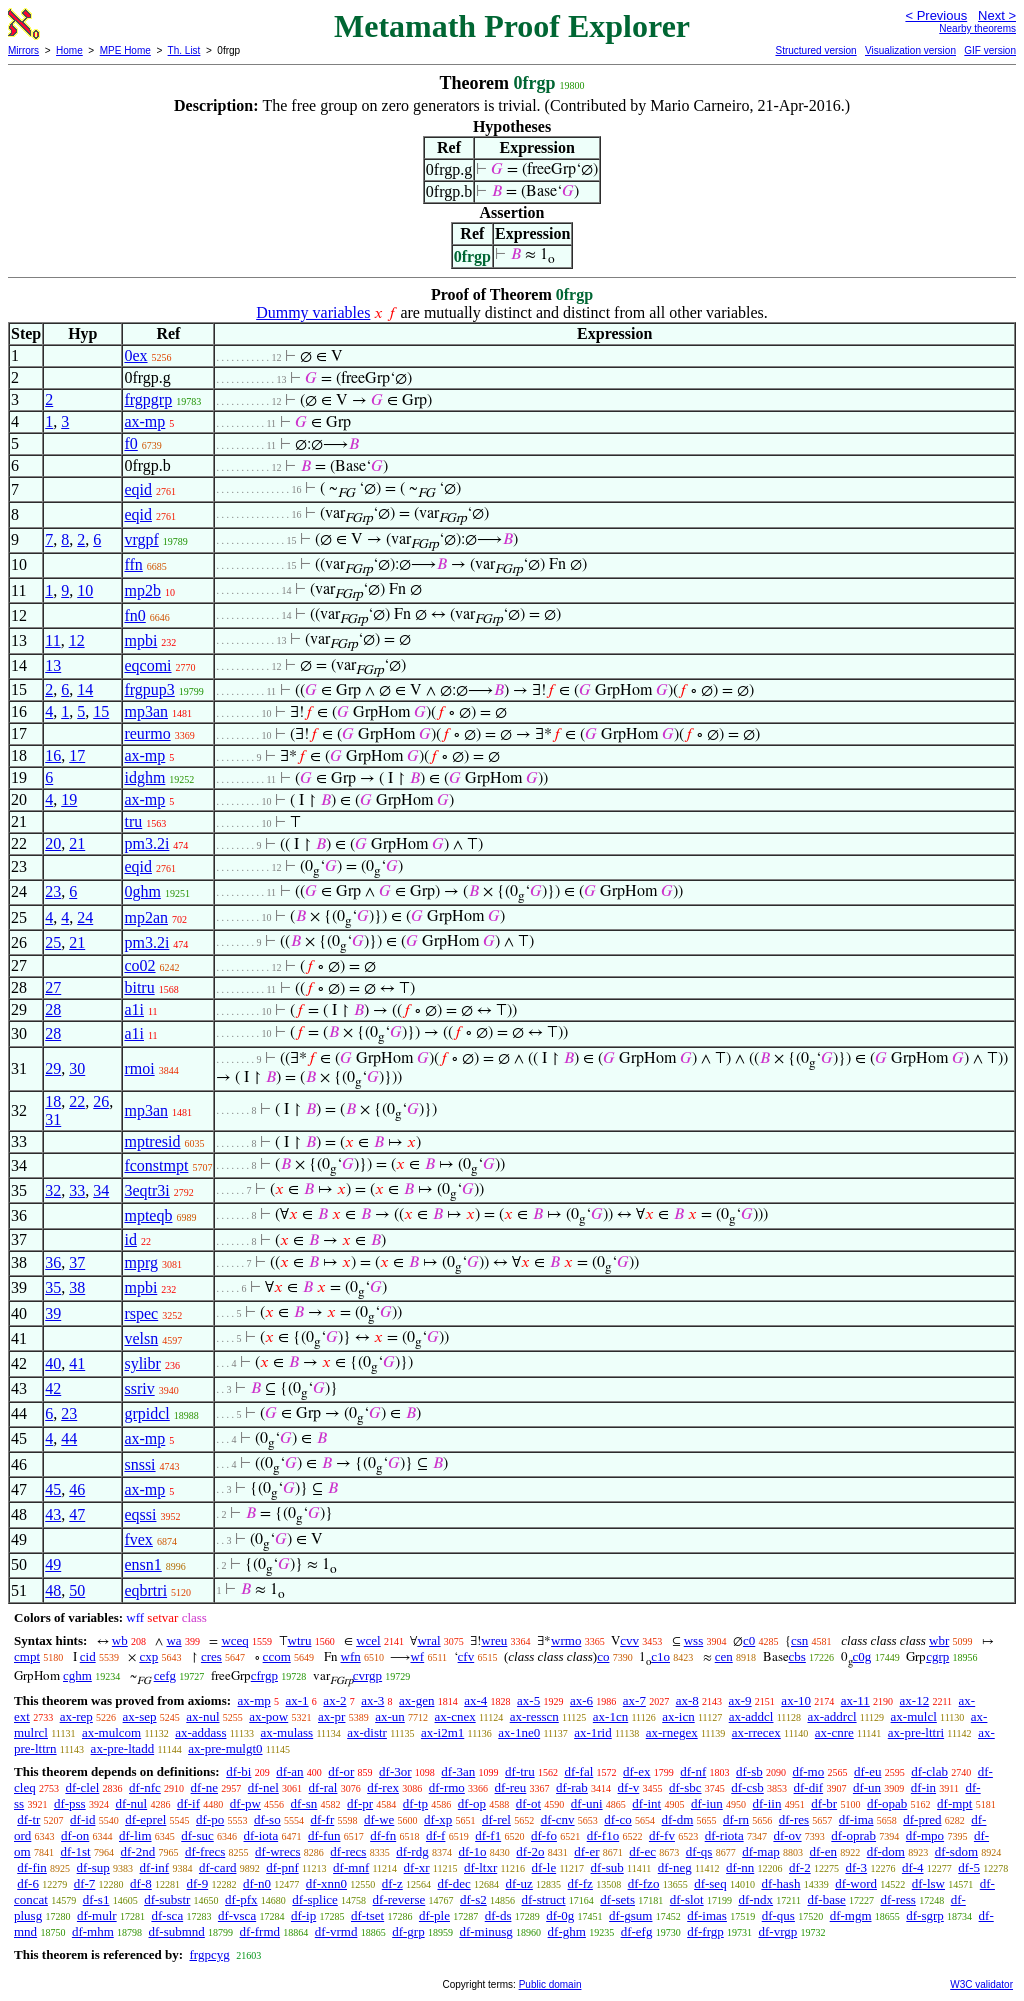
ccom (277, 1656)
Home (69, 50)
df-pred (922, 1819)
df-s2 (473, 1899)
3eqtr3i (146, 1190)
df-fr (322, 1819)
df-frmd (260, 1931)
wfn (351, 1656)
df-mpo (925, 1835)
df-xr (417, 1867)
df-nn (740, 1867)
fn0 (134, 615)
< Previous (936, 15)
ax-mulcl (914, 1716)
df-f (436, 1835)
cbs (797, 1656)
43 (53, 1514)
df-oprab (853, 1835)
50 (77, 1590)
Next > (997, 15)
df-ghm (567, 1931)
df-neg (675, 1867)
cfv (466, 1656)
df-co (617, 1819)
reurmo (147, 733)
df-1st (75, 1851)
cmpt (27, 1656)
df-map (761, 1851)
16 (53, 755)
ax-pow (268, 1716)
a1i (134, 1009)
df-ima (856, 1819)
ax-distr (367, 1732)
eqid (138, 489)
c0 (749, 1640)
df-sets (617, 1899)
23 (53, 891)
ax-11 (855, 1700)
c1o (660, 1656)
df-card (218, 1867)
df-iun (707, 1803)
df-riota (724, 1835)
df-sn (304, 1803)
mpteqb (148, 1215)
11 (52, 640)
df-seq (710, 1883)
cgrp (937, 1656)
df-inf (155, 1867)
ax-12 (915, 1700)
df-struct (544, 1899)
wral (428, 1640)
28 (53, 1009)
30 (77, 1068)
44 (69, 1438)
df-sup (93, 1867)
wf (417, 1656)
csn (799, 1640)
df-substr (167, 1899)
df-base (826, 1899)
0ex (135, 355)
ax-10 (796, 1700)
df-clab (929, 1771)
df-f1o (603, 1835)
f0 (130, 443)
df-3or (395, 1771)
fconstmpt (156, 1165)
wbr (939, 1640)
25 (53, 942)
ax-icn (678, 1716)
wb (120, 1640)
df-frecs (205, 1851)
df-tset (367, 1915)
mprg (140, 1262)
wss (694, 1640)
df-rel (496, 1819)
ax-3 (372, 1700)
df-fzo (644, 1883)
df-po (210, 1819)
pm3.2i (146, 843)
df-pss (70, 1803)
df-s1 (96, 1899)
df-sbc (685, 1787)
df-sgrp (925, 1915)
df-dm (678, 1819)
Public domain (550, 1984)
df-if (188, 1803)
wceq (234, 1640)
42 (53, 1388)
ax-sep (140, 1716)
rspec (141, 1313)
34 (101, 1190)
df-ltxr (480, 1867)
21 (77, 843)
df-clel (82, 1787)
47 (77, 1514)
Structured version (815, 50)
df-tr (28, 1819)
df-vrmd (336, 1931)
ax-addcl (751, 1716)
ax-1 (297, 1700)
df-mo (808, 1771)
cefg (165, 1675)
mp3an (146, 711)
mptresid (152, 1141)
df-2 (800, 1867)
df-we (379, 1819)
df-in (923, 1787)
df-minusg (485, 1931)
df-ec (642, 1851)
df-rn (736, 1819)
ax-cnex (455, 1716)
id (130, 1239)
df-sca (167, 1915)
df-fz (580, 1883)
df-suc (197, 1835)
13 (53, 665)
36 (53, 1262)
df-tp (415, 1803)
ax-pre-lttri (916, 1732)
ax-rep (76, 1716)
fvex (138, 1539)
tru (133, 821)
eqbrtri (145, 1590)
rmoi (139, 1068)
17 (77, 755)
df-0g (560, 1915)
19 (69, 799)
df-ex (636, 1771)
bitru (139, 987)
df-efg (637, 1931)
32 (53, 1190)
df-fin (32, 1867)
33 (77, 1190)
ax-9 (740, 1700)
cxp (148, 1656)
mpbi (140, 640)
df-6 (28, 1883)
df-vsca (237, 1915)
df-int (646, 1803)
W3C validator (981, 1984)
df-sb (749, 1771)
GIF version (990, 50)
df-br (824, 1803)
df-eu (867, 1771)
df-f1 (488, 1835)
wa (173, 1640)
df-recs (348, 1851)
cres (211, 1656)
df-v (629, 1787)
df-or (341, 1771)
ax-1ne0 (519, 1732)
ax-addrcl (831, 1716)
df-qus (778, 1915)
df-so (267, 1819)
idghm (144, 777)
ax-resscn (534, 1716)
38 (77, 1287)
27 (53, 987)
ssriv (139, 1388)
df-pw (245, 1803)
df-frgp (705, 1931)
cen (724, 1656)
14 (85, 689)
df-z (392, 1883)
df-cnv (558, 1819)
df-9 (198, 1883)
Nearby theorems (977, 28)
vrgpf (141, 539)
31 (53, 1119)
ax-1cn (610, 1716)
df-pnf (282, 1867)
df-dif (809, 1787)
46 (77, 1489)
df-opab (887, 1803)
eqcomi (147, 665)
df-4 (913, 1867)
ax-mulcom (111, 1732)
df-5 (969, 1867)
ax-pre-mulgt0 (225, 1748)
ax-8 (687, 1700)
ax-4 (475, 1700)
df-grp (408, 1931)
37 (77, 1262)
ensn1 (142, 1564)
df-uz (518, 1883)
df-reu (511, 1787)
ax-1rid (593, 1732)
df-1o (472, 1851)
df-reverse (399, 1899)
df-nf (693, 1771)
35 (53, 1287)
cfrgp (264, 1675)
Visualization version (910, 50)
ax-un (390, 1716)
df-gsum (630, 1915)
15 (101, 711)
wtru (300, 1640)
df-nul (131, 1803)
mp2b (142, 590)
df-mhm (93, 1931)
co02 (139, 965)
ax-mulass (286, 1732)
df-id (82, 1819)
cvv (629, 1640)
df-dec (453, 1883)
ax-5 (528, 1700)
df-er (586, 1851)
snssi (139, 1464)
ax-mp (144, 421)
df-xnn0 (326, 1883)
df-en (822, 1851)
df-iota (261, 1835)
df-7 (85, 1883)
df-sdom (956, 1851)
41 (77, 1363)
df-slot (687, 1899)
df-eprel (145, 1819)
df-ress (898, 1899)
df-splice (314, 1899)
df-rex (383, 1787)
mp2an (146, 917)
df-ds (498, 1915)
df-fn (383, 1835)
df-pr (360, 1803)
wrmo (566, 1640)
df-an (289, 1771)
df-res (794, 1819)
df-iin (767, 1803)
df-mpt (954, 1803)
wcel (368, 1640)
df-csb (747, 1787)
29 (53, 1068)
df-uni (587, 1803)
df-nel (263, 1787)
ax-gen (416, 1700)
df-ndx (755, 1899)
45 (53, 1489)
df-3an (458, 1771)
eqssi (140, 1514)
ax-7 (634, 1700)
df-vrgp (778, 1931)
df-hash (780, 1883)
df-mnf (351, 1867)
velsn (141, 1338)
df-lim (135, 1835)
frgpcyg (209, 1954)
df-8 (141, 1883)
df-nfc (145, 1787)
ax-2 (334, 1700)
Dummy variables (313, 312)
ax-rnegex (672, 1732)
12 (77, 640)
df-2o (530, 1851)
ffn (133, 564)
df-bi (238, 1771)
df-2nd (137, 1851)
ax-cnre (834, 1732)
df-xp (438, 1819)
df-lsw (928, 1883)
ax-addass (200, 1732)
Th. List (184, 50)
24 (85, 917)
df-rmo (447, 1787)
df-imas (707, 1915)
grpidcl (146, 1413)
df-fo (544, 1835)
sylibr (142, 1363)
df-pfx (241, 1899)
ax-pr (331, 1716)
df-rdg (412, 1851)
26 (101, 1101)
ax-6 (581, 1700)
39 (53, 1313)
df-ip (303, 1915)
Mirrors (23, 50)
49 (53, 1564)
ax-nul (202, 1716)
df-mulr (97, 1915)
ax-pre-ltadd (123, 1748)
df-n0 (257, 1883)
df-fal (578, 1771)
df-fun (324, 1835)
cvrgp (367, 1675)
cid (88, 1656)
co (603, 1656)
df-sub (607, 1867)
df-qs (699, 1851)
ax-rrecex (756, 1732)
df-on (75, 1835)
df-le (544, 1867)
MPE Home (125, 50)
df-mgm (851, 1915)
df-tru (520, 1771)
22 (77, 1101)
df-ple (434, 1915)
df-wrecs (277, 1851)
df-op (472, 1803)
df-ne (204, 1787)
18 (53, 1101)
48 (53, 1590)
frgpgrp (148, 399)
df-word (856, 1883)
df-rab (572, 1787)
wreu (494, 1640)
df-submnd (177, 1931)
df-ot (528, 1803)
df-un (867, 1787)
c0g (862, 1656)
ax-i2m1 (442, 1732)
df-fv (662, 1835)
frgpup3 (149, 689)
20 (53, 843)
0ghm (142, 891)
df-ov (787, 1835)
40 (53, 1363)
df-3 (856, 1867)
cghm (77, 1675)
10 (85, 590)
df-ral (323, 1787)
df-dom (886, 1851)
